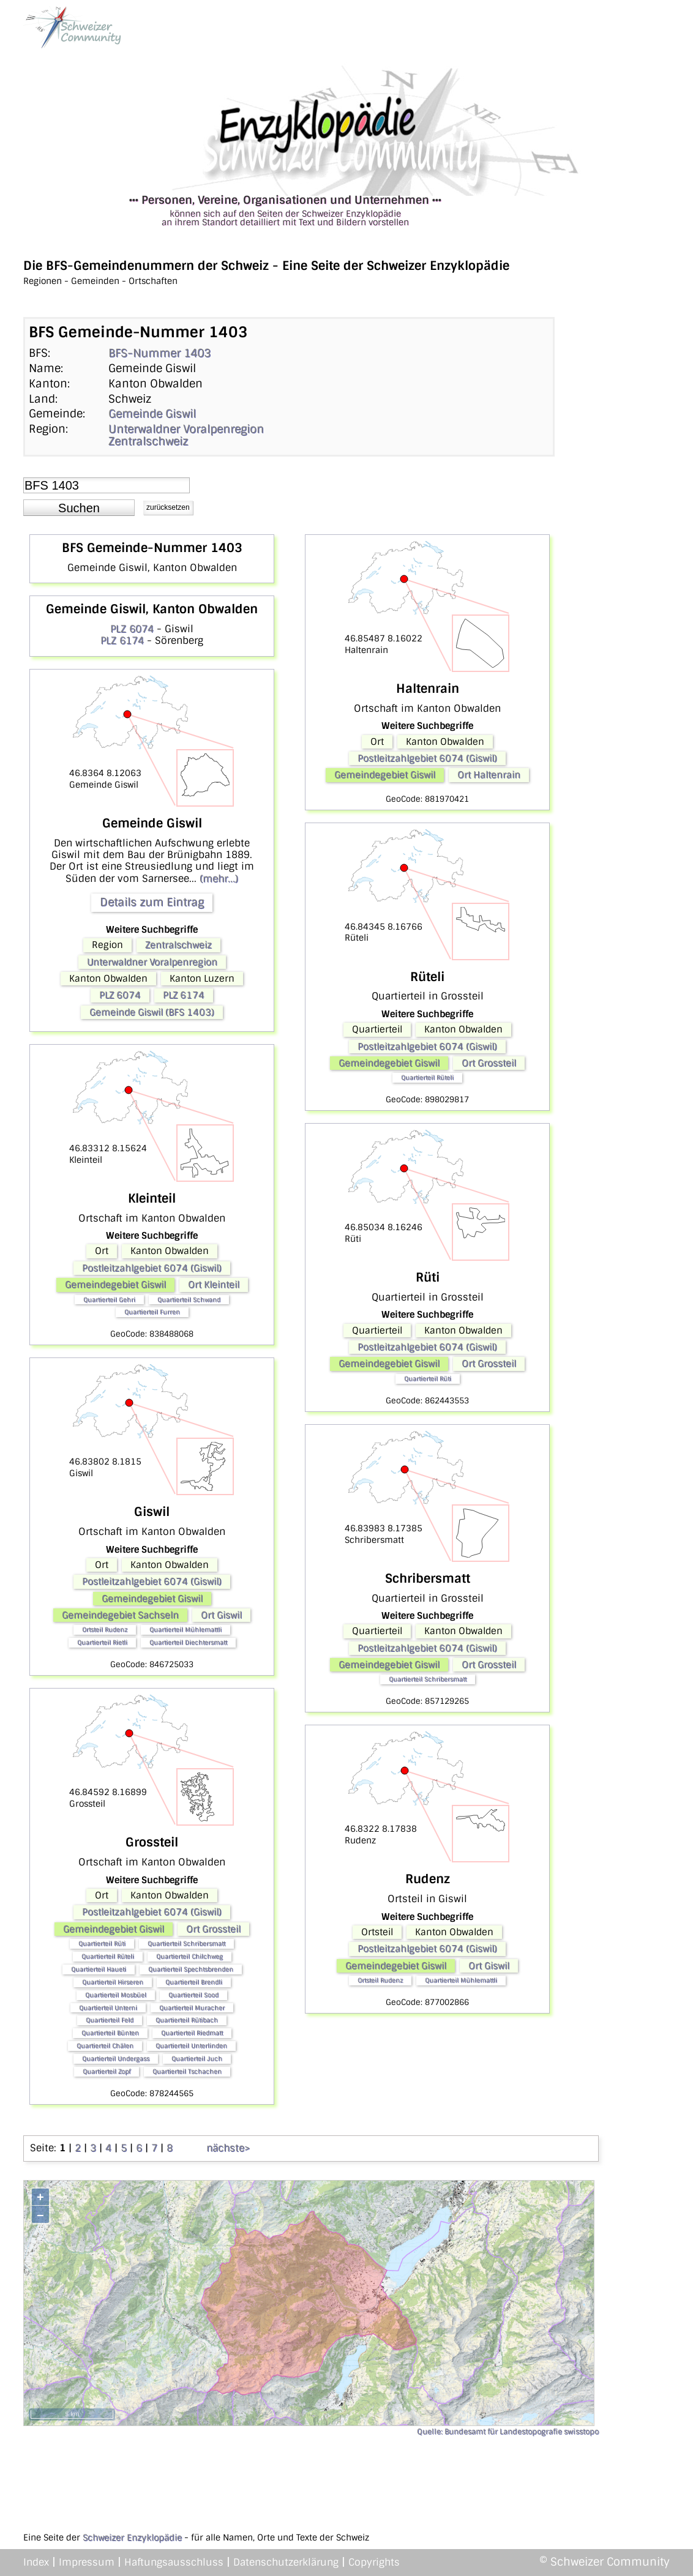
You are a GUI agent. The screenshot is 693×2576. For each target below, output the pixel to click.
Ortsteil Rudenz (104, 1629)
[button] (79, 508)
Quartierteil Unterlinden (191, 2046)
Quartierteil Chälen (105, 2046)
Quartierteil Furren (152, 1312)
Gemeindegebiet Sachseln (120, 1615)
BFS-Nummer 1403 (159, 353)
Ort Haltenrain (488, 775)
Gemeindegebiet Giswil (115, 1285)
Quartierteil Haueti (98, 1969)
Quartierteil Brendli (193, 1982)
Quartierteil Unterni (108, 2008)
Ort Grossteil (213, 1929)
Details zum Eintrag (152, 902)
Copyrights (374, 2562)
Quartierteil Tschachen (187, 2071)
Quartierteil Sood (193, 1995)
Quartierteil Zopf (106, 2071)
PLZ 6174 (122, 640)
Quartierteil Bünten (110, 2033)
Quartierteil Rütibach (186, 2020)
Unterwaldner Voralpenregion (186, 429)
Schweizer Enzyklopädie (132, 2537)
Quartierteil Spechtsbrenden (190, 1969)
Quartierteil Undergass (115, 2059)
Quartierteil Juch (196, 2059)
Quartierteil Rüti (101, 1943)
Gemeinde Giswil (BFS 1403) (151, 1012)
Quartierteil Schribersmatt (186, 1943)
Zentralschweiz (148, 441)
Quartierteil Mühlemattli (185, 1629)
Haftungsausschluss (173, 2562)
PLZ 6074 (132, 628)
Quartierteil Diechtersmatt (188, 1642)
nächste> (228, 2147)
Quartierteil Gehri (109, 1300)
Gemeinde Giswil (152, 413)
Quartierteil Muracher (192, 2008)
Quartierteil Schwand (188, 1300)
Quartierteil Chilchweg (189, 1956)
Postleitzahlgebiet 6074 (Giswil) (152, 1268)
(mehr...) (219, 878)
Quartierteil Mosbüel (115, 1995)
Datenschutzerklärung (286, 2562)
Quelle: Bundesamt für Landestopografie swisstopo (508, 2431)
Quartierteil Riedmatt (192, 2033)
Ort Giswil (221, 1615)
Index (36, 2562)
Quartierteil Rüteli (107, 1956)
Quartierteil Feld (109, 2020)
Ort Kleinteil (213, 1285)
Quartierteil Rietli (102, 1642)
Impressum (86, 2562)
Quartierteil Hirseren (112, 1982)
